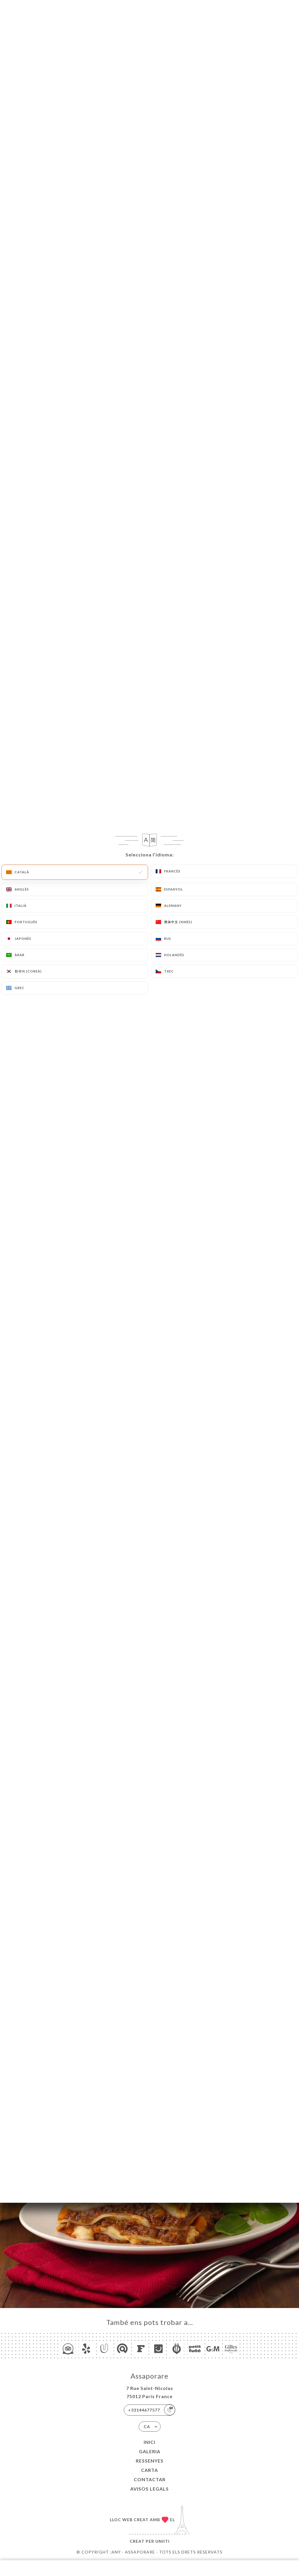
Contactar (150, 2479)
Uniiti (162, 2541)
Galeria (149, 2451)
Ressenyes (150, 2460)
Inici (149, 2442)
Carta (149, 2470)
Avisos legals (149, 2488)
